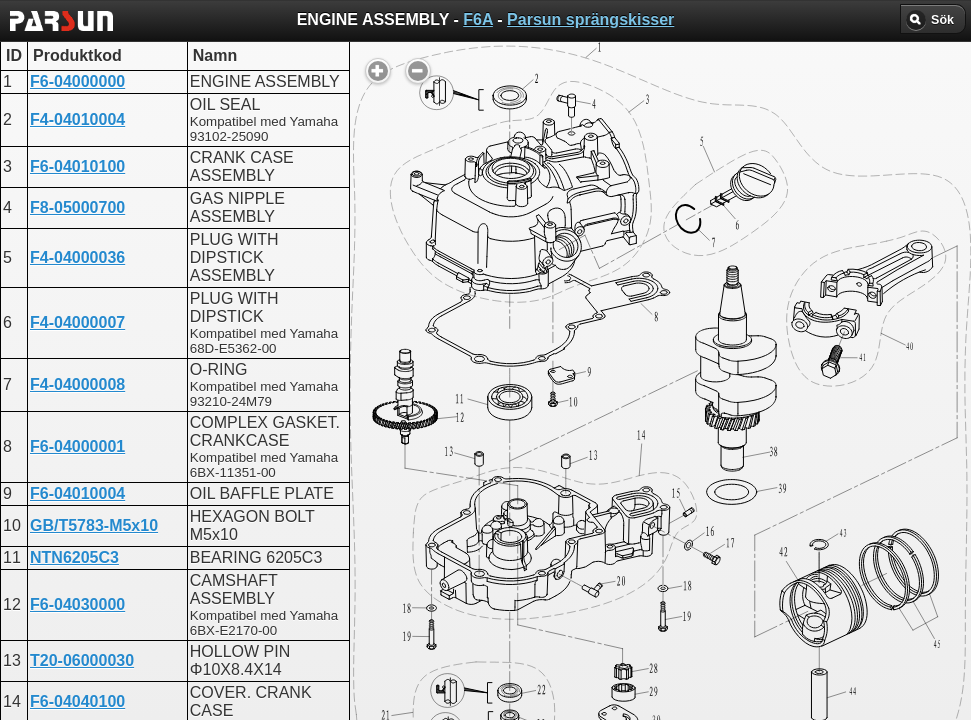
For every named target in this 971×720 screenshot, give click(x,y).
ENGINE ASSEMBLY (475, 524)
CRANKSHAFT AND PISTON (505, 506)
